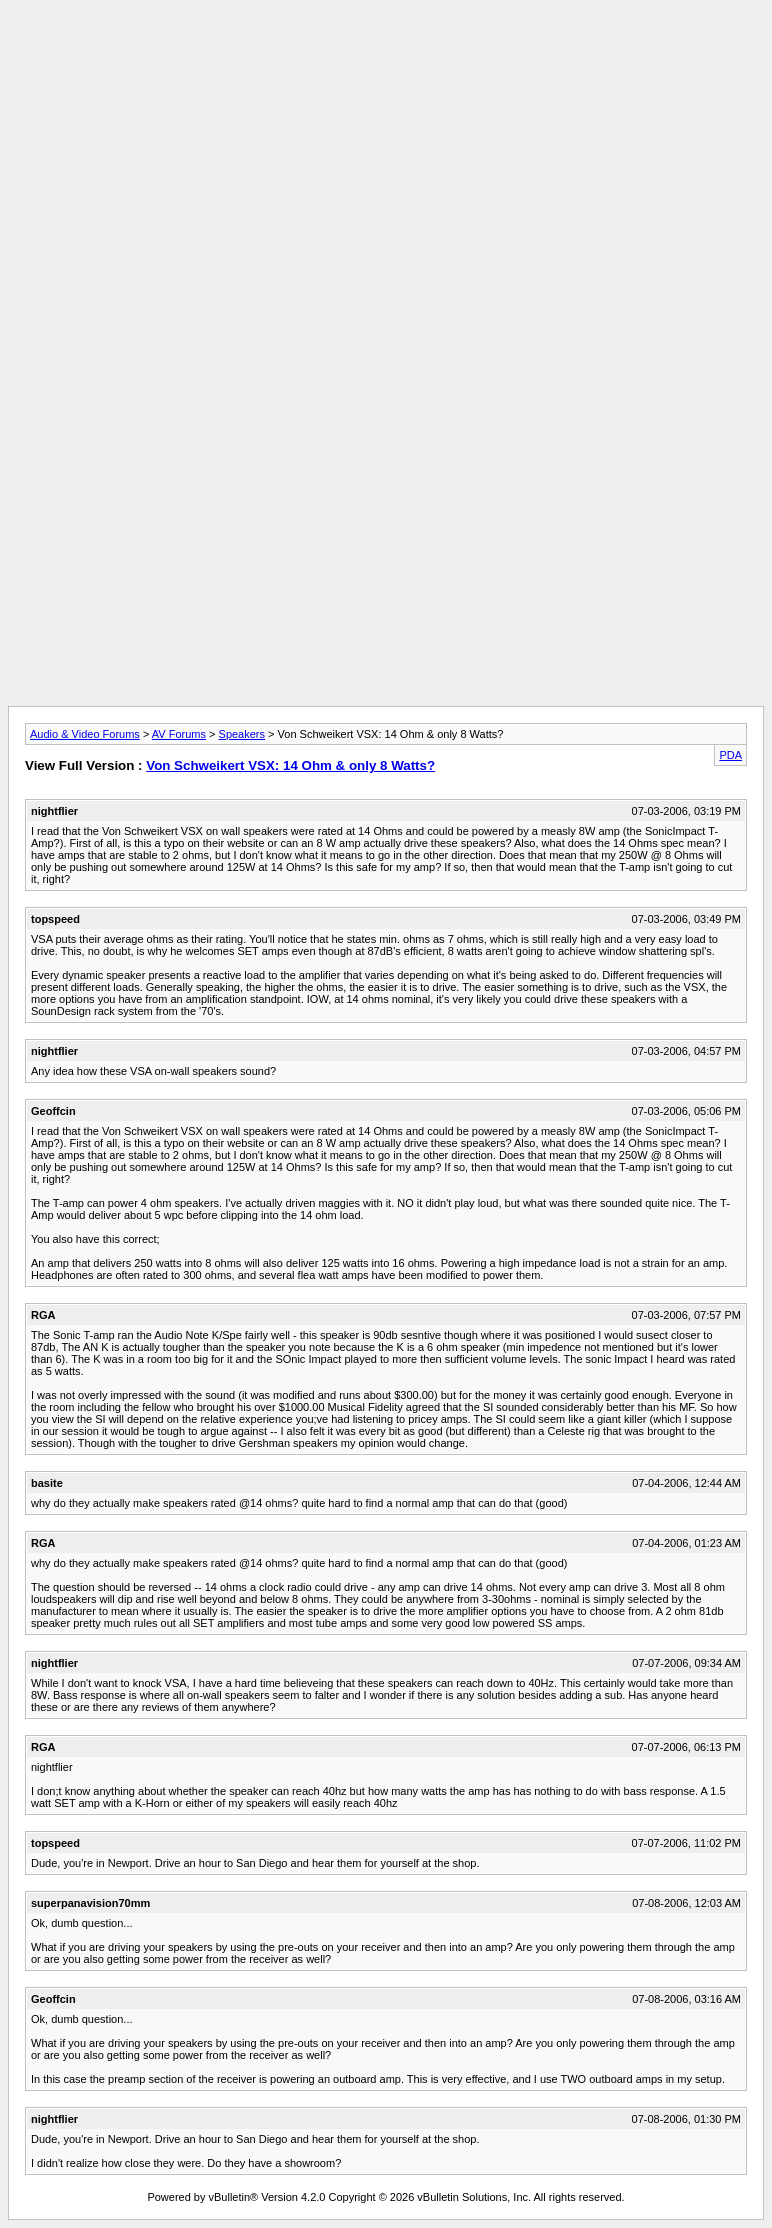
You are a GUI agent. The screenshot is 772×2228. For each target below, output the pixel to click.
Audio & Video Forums (85, 734)
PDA (730, 755)
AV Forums (179, 734)
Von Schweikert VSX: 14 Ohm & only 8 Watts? (290, 765)
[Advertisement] (386, 53)
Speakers (242, 734)
